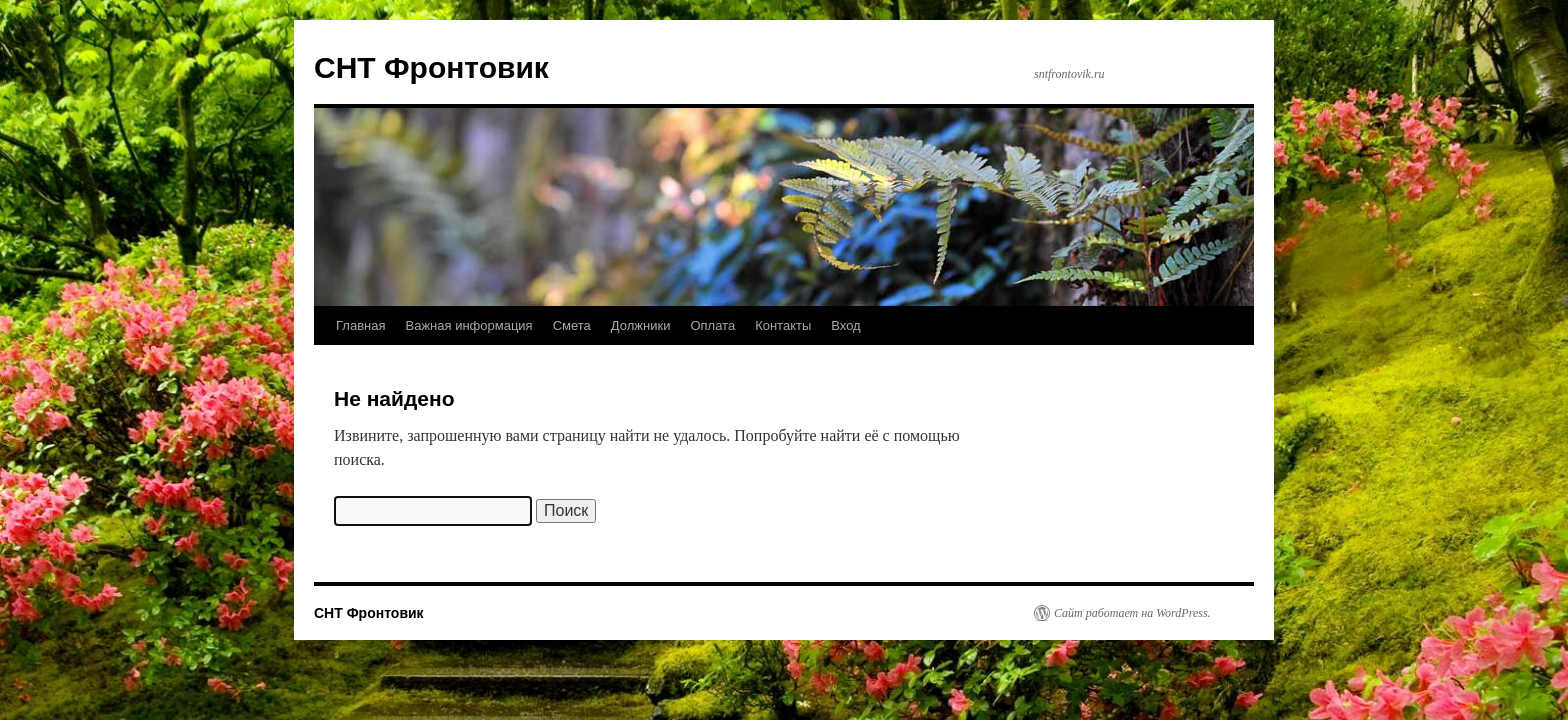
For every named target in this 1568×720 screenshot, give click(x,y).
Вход (845, 325)
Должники (641, 325)
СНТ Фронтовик (431, 67)
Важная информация (468, 325)
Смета (572, 325)
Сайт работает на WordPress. (1132, 613)
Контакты (783, 325)
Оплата (712, 325)
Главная (360, 325)
